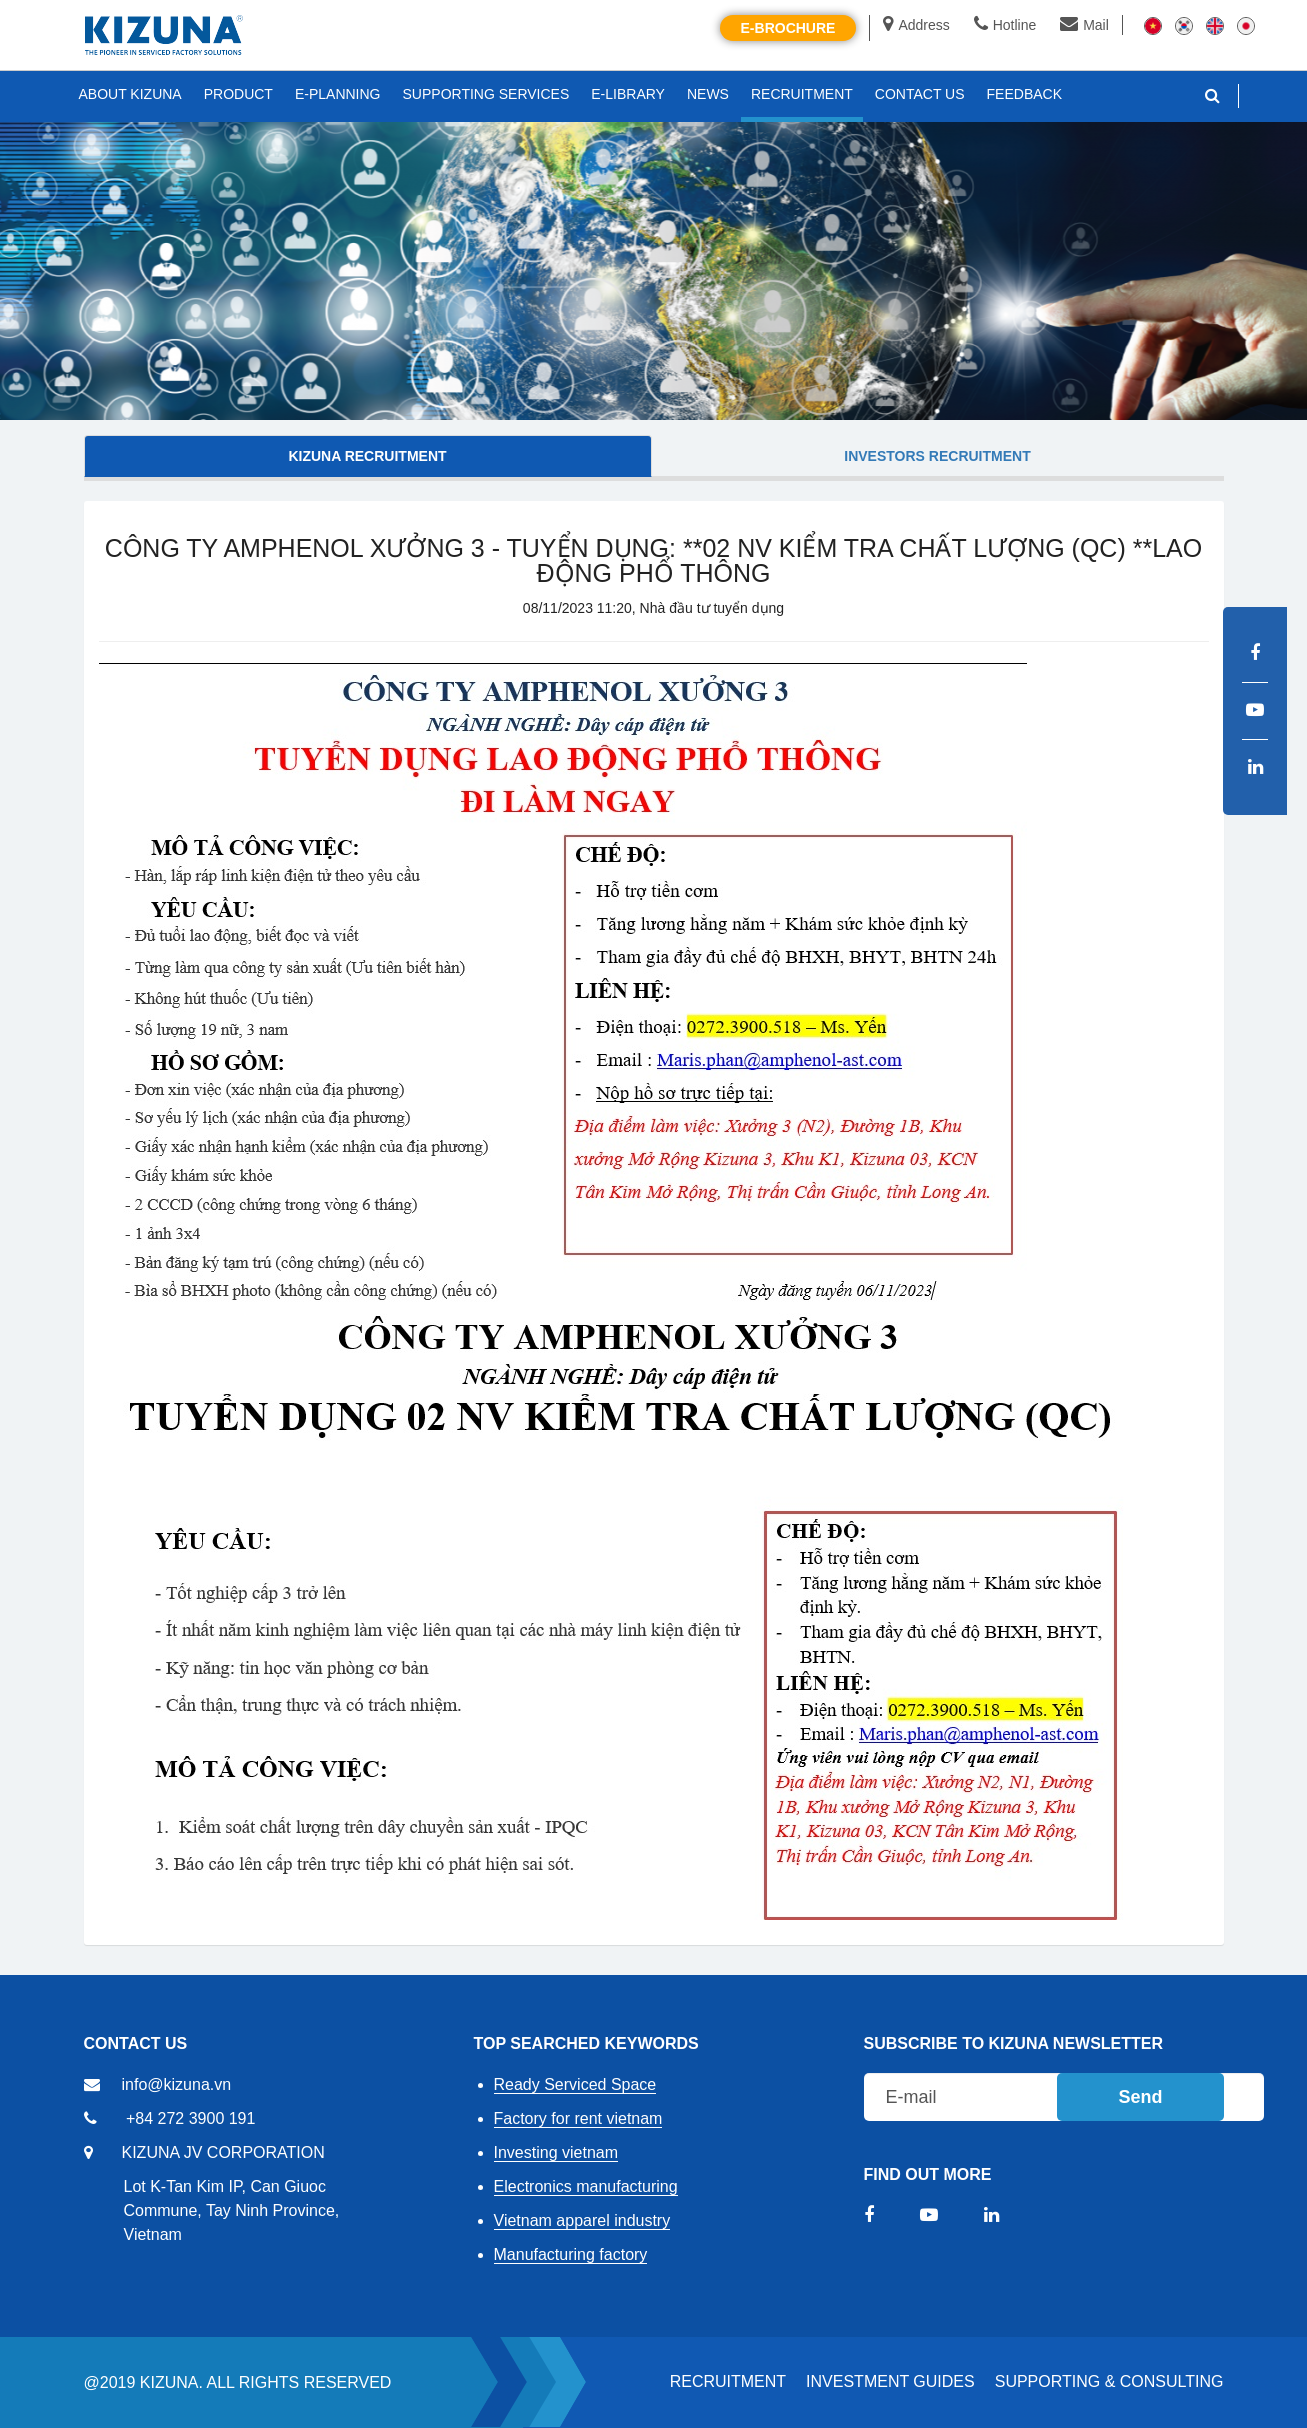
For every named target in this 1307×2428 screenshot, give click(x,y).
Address (916, 25)
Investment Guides (890, 2381)
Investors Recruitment (937, 456)
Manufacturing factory (571, 2254)
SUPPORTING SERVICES (486, 94)
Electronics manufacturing (586, 2186)
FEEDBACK (1024, 94)
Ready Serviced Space (575, 2084)
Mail (1084, 25)
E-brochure (788, 28)
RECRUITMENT (728, 2381)
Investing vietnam (556, 2152)
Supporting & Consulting (1109, 2381)
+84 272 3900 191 (190, 2118)
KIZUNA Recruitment (367, 456)
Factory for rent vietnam (578, 2118)
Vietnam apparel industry (582, 2220)
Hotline (1005, 25)
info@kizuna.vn (177, 2084)
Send (1140, 2097)
